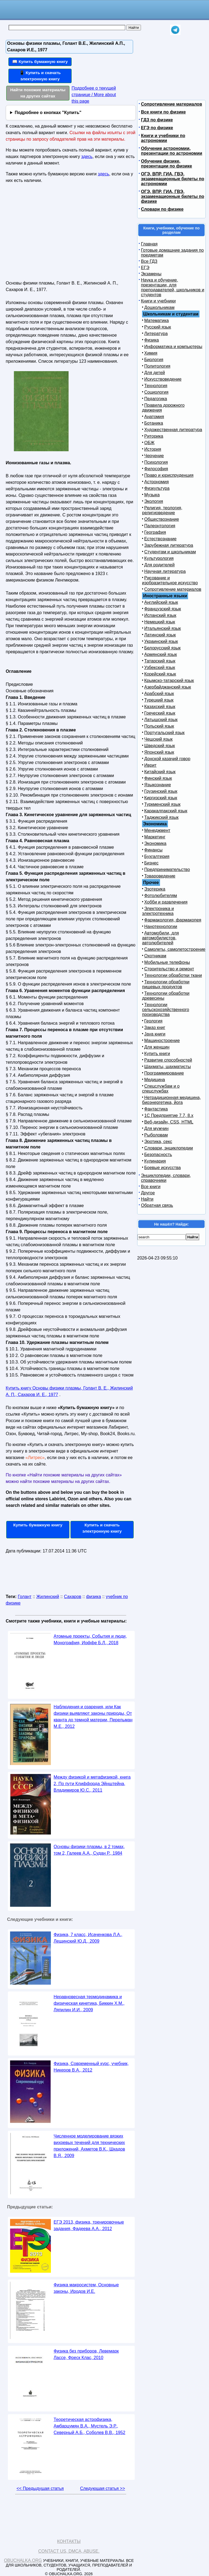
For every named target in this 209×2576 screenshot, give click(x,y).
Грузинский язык (160, 791)
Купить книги (157, 1053)
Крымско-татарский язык (169, 680)
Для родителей (159, 565)
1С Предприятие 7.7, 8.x (168, 1115)
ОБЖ (149, 442)
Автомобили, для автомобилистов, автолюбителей (160, 938)
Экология (153, 501)
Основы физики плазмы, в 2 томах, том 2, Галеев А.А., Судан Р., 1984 (89, 1849)
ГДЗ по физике (157, 120)
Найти (147, 1199)
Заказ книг (154, 1027)
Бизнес (151, 863)
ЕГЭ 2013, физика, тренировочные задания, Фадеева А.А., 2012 (89, 2225)
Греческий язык (159, 713)
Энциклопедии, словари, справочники (166, 1178)
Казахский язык (159, 706)
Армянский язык (160, 654)
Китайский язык (160, 771)
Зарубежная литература (168, 545)
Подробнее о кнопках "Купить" (48, 112)
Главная (149, 244)
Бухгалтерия (156, 856)
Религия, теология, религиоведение (162, 510)
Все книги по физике (163, 112)
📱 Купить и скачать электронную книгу (40, 75)
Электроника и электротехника (158, 911)
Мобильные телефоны (167, 962)
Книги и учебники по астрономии (163, 138)
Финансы (153, 850)
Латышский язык (161, 719)
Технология (155, 385)
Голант (25, 1596)
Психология (156, 462)
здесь (87, 156)
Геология (153, 1021)
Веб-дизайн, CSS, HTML (168, 1122)
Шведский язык (159, 745)
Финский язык (158, 778)
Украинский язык (161, 641)
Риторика (153, 436)
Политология (157, 366)
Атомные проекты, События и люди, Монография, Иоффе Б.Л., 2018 (90, 1639)
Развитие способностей (168, 1060)
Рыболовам (156, 1135)
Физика (151, 340)
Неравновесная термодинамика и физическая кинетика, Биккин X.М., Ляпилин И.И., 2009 (89, 2003)
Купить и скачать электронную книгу (102, 1528)
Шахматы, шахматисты (167, 1066)
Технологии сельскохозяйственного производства (165, 1009)
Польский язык (159, 726)
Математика (156, 320)
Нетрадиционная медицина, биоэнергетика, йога (171, 1100)
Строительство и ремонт (169, 969)
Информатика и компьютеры (173, 346)
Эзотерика (154, 889)
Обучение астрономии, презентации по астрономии (171, 151)
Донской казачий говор (167, 758)
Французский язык (162, 609)
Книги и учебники (158, 301)
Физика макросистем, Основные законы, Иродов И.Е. (86, 2288)
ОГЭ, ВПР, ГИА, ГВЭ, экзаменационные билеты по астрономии (172, 179)
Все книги (151, 1186)
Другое (148, 1193)
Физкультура (157, 488)
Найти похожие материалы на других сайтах (38, 92)
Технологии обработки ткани (173, 975)
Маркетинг (154, 837)
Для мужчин (156, 1128)
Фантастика (156, 1109)
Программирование (164, 1073)
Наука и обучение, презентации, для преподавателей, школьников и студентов (172, 287)
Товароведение (159, 876)
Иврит (150, 765)
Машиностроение (162, 1040)
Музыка (152, 495)
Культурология (159, 558)
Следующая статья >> (102, 2488)
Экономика (155, 843)
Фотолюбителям (160, 895)
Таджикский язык (161, 817)
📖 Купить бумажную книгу (40, 61)
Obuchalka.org (23, 2560)
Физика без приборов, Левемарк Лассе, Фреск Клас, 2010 (86, 2354)
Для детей (154, 372)
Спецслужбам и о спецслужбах (161, 1088)
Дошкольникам (159, 307)
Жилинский (47, 1596)
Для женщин (157, 1047)
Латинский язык (160, 635)
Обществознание (161, 519)
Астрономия (156, 481)
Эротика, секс (158, 1141)
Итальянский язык (162, 628)
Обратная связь (157, 1205)
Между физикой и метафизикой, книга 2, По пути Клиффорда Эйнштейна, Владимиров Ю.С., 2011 (92, 1783)
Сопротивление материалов (171, 104)
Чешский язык (158, 739)
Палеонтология (159, 525)
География (155, 532)
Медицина (154, 1079)
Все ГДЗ (149, 261)
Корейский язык (160, 674)
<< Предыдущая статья (40, 2488)
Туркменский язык (162, 804)
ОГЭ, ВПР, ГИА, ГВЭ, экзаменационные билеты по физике (172, 196)
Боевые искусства (162, 1167)
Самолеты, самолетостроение (174, 949)
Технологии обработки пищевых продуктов (165, 984)
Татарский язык (159, 661)
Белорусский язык (162, 648)
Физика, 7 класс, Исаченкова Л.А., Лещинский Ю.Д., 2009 (88, 1937)
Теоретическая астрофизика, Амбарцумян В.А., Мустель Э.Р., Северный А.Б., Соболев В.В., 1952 (89, 2426)
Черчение (154, 455)
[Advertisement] (53, 234)
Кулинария (155, 1161)
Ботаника (153, 423)
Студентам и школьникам (170, 552)
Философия (156, 468)
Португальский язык (164, 732)
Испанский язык (160, 615)
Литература (156, 333)
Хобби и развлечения (166, 902)
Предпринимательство (167, 869)
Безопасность (158, 1154)
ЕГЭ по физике (157, 127)
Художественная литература (173, 429)
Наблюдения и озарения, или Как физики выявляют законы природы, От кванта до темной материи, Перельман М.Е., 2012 (93, 1716)
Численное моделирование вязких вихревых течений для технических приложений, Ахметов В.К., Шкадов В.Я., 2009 (89, 2146)
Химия (150, 353)
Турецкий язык (158, 700)
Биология (153, 359)
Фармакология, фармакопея (172, 920)
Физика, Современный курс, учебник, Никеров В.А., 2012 (91, 2066)
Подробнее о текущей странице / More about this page (94, 94)
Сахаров (72, 1596)
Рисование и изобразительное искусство (170, 580)
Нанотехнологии (160, 926)
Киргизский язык (160, 797)
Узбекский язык (159, 667)
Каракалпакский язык (165, 811)
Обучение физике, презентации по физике (166, 163)
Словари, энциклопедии (168, 1148)
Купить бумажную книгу (38, 1525)
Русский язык (157, 327)
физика (93, 1596)
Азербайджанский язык (167, 687)
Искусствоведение (163, 379)
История (152, 449)
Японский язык (159, 752)
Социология (156, 392)
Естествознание (160, 538)
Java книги (154, 1034)
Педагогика (155, 398)
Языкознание (157, 784)
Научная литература (165, 571)
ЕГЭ (145, 267)
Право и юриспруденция (168, 475)
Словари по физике (162, 209)
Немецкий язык (159, 622)
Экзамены (151, 274)
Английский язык (161, 602)
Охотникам (155, 956)
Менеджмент (157, 830)
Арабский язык (159, 693)
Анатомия (154, 416)
